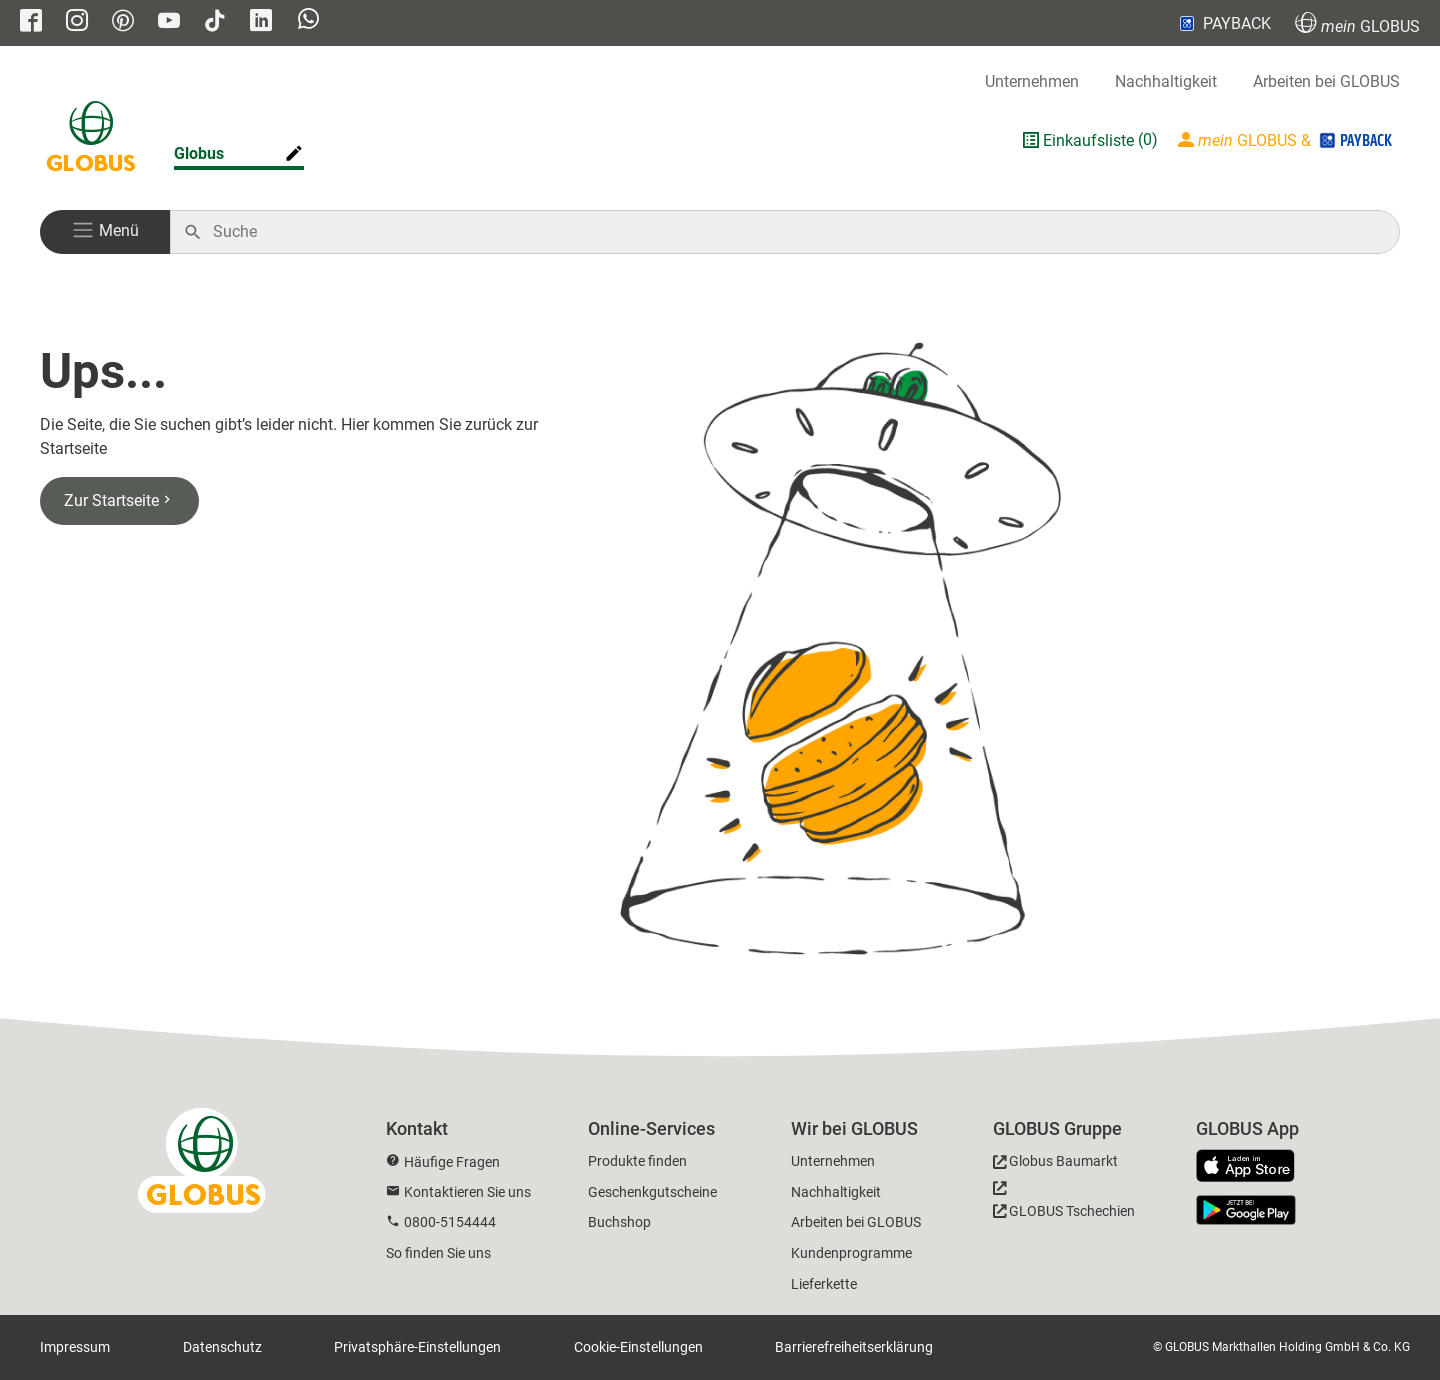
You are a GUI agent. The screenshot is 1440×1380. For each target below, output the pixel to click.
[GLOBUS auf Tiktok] (215, 22)
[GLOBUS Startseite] (91, 140)
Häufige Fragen (452, 1162)
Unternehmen (1032, 81)
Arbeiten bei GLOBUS (1326, 81)
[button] (105, 232)
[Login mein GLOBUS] (1287, 140)
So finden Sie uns (438, 1253)
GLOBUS (1357, 23)
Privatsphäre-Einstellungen (417, 1347)
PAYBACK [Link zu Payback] (1223, 23)
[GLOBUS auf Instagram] (77, 22)
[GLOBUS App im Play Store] (1246, 1210)
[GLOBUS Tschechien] (1064, 1205)
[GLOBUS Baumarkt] (1055, 1164)
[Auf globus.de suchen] (795, 232)
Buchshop (619, 1222)
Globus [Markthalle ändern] (199, 153)
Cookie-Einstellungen (638, 1347)
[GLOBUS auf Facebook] (31, 22)
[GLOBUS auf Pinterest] (123, 22)
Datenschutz (222, 1347)
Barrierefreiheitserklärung (854, 1347)
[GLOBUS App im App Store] (1253, 1167)
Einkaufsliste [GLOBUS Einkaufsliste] (1088, 140)
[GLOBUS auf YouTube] (169, 22)
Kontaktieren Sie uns (467, 1192)
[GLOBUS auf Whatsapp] (308, 21)
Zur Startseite (119, 500)
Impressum (75, 1347)
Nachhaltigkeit (1166, 81)
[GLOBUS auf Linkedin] (261, 22)
